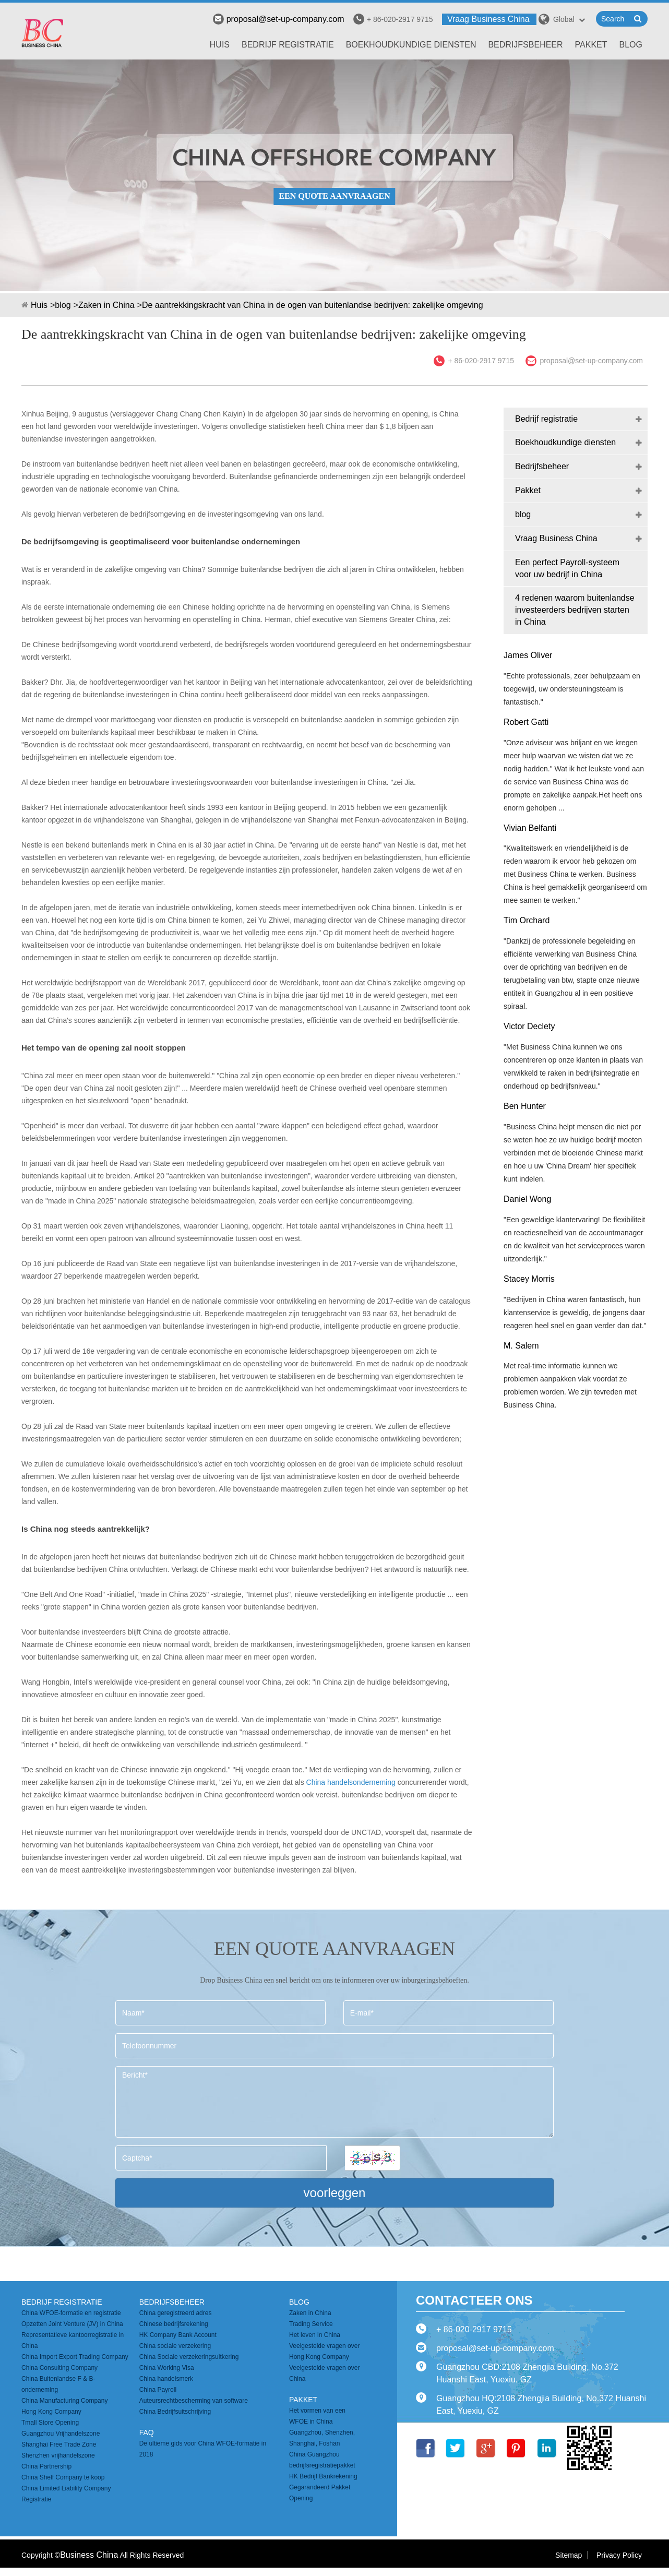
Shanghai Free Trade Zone (58, 2444)
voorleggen (335, 2193)
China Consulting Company (59, 2367)
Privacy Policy (619, 2555)
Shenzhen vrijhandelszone (58, 2455)
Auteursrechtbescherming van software (193, 2400)
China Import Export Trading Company (74, 2356)
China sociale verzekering (175, 2346)
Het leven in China (314, 2335)
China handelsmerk (166, 2378)
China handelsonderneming (351, 1782)
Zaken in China (106, 305)
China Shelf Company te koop (62, 2477)
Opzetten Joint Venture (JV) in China (72, 2324)
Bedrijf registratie (288, 44)
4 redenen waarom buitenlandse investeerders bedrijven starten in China (575, 609)
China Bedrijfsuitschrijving (175, 2411)
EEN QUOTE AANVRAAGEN (334, 196)
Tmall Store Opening (50, 2422)
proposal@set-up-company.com (278, 19)
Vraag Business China (488, 19)
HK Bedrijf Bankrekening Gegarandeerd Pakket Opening (323, 2487)
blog (630, 44)
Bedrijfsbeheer (525, 44)
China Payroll (157, 2389)
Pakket (591, 44)
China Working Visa (166, 2367)
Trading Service (311, 2324)
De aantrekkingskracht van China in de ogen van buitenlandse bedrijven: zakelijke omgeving (312, 305)
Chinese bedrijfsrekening (173, 2324)
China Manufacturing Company (64, 2400)
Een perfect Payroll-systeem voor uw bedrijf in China (567, 568)
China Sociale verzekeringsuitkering (189, 2356)
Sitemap (568, 2555)
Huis (220, 44)
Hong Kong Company (51, 2411)
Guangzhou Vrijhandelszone (60, 2433)
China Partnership (46, 2466)
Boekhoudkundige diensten (411, 44)
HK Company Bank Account (178, 2335)
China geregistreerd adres (175, 2313)
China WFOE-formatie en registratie (71, 2313)
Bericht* (334, 2102)
